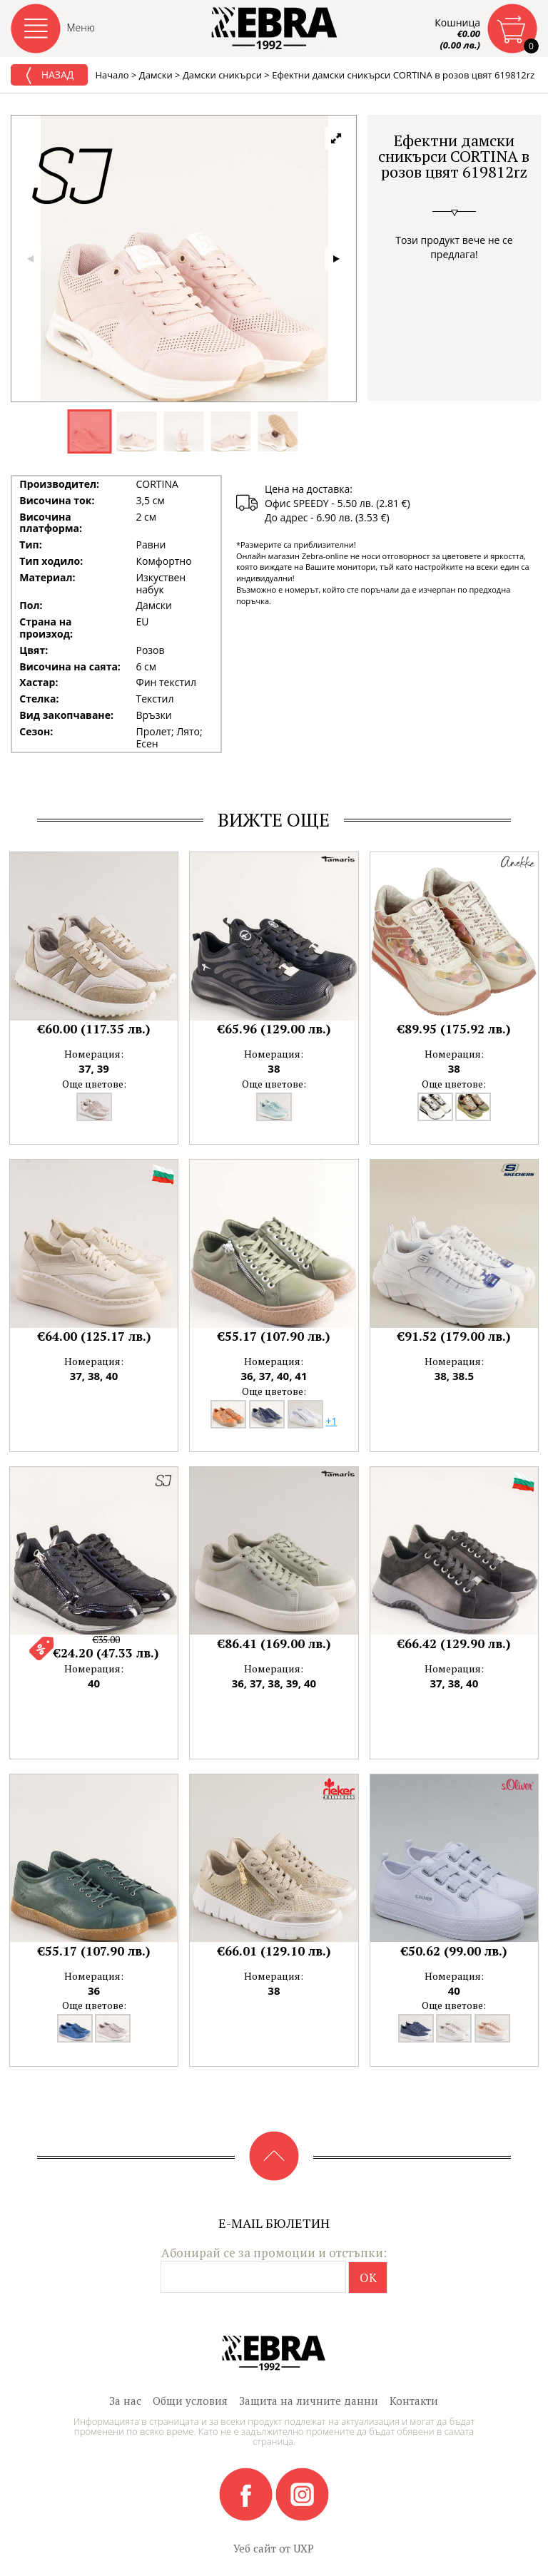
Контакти (414, 2400)
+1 (331, 1421)
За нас (125, 2400)
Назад (49, 75)
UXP (303, 2548)
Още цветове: (94, 1083)
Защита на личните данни (308, 2400)
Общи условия (190, 2400)
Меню (81, 27)
